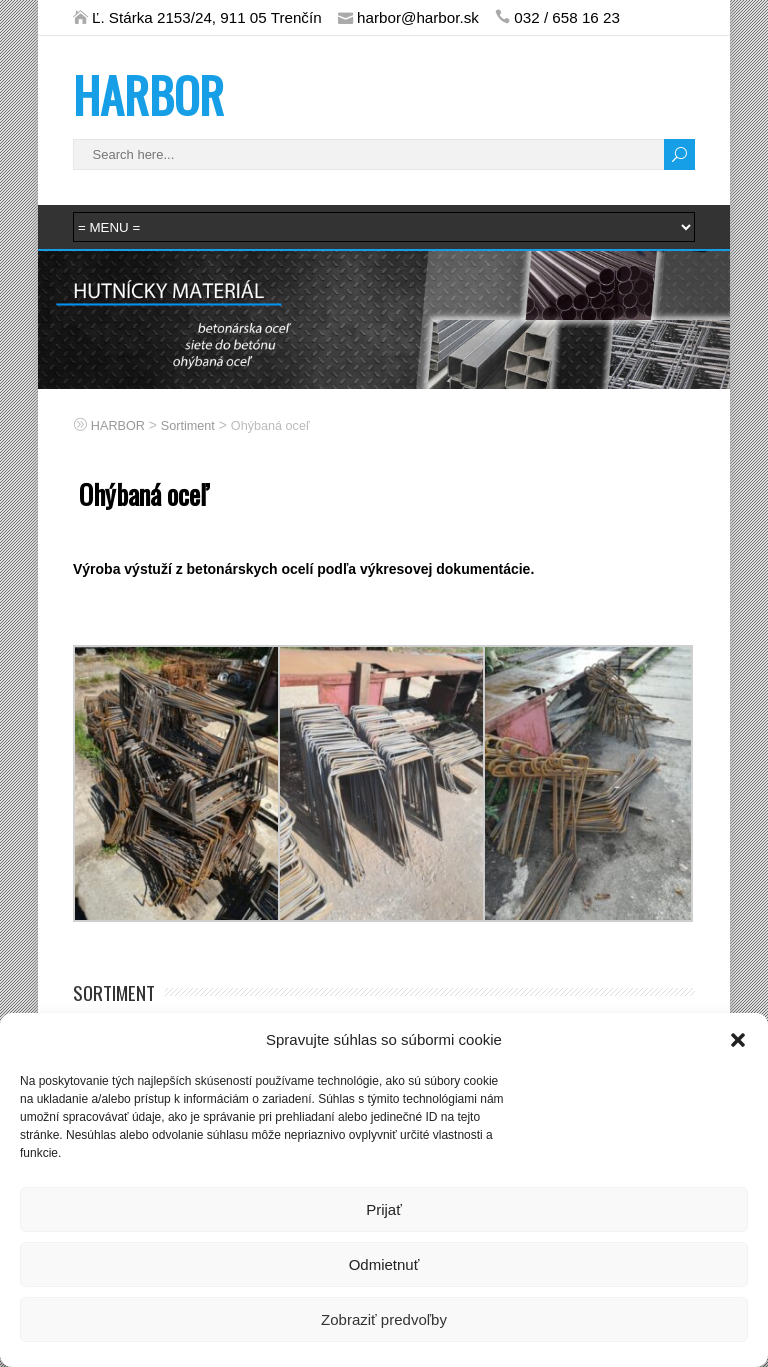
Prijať (384, 1209)
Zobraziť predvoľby (384, 1319)
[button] (738, 1040)
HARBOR (148, 94)
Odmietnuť (384, 1264)
